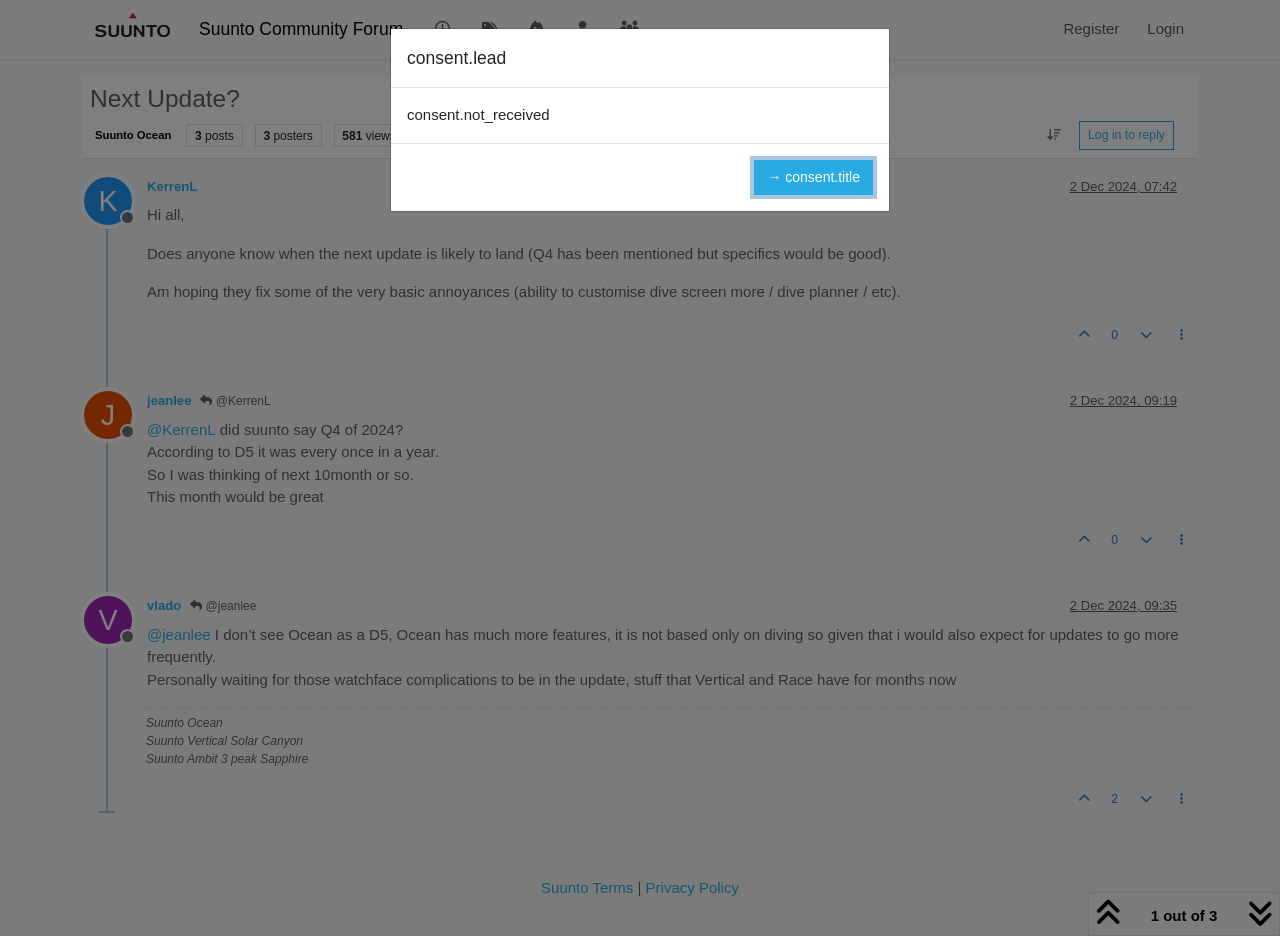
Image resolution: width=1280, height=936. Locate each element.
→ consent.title (813, 177)
